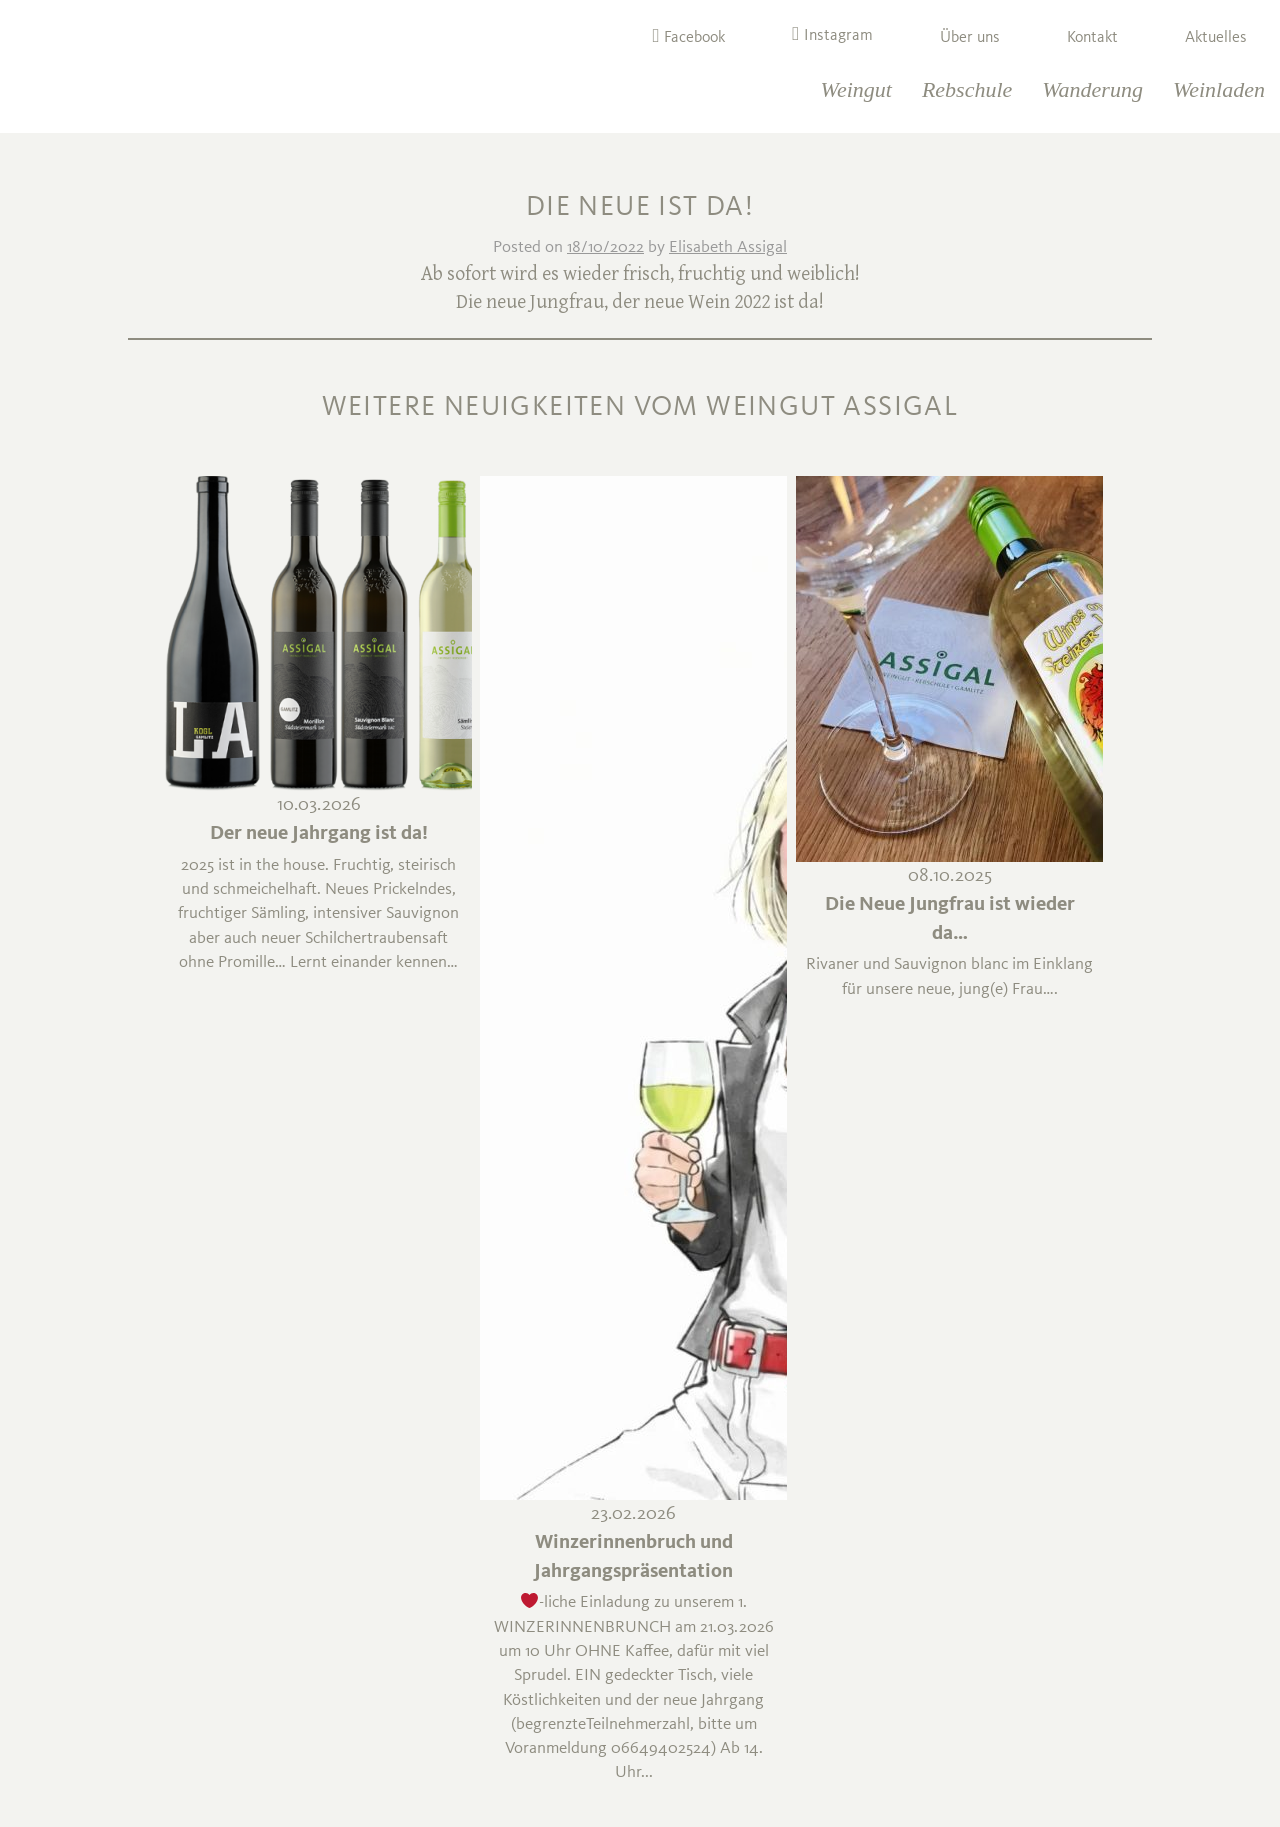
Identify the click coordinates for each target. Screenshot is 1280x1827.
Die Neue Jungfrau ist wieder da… (950, 919)
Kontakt (1092, 38)
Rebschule (967, 89)
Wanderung (1092, 89)
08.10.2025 (950, 876)
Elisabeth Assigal (728, 247)
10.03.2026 (319, 805)
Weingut (856, 89)
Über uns (970, 38)
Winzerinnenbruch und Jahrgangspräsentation (633, 1557)
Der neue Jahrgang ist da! (319, 834)
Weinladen (1219, 89)
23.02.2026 (633, 1514)
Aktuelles (1216, 38)
